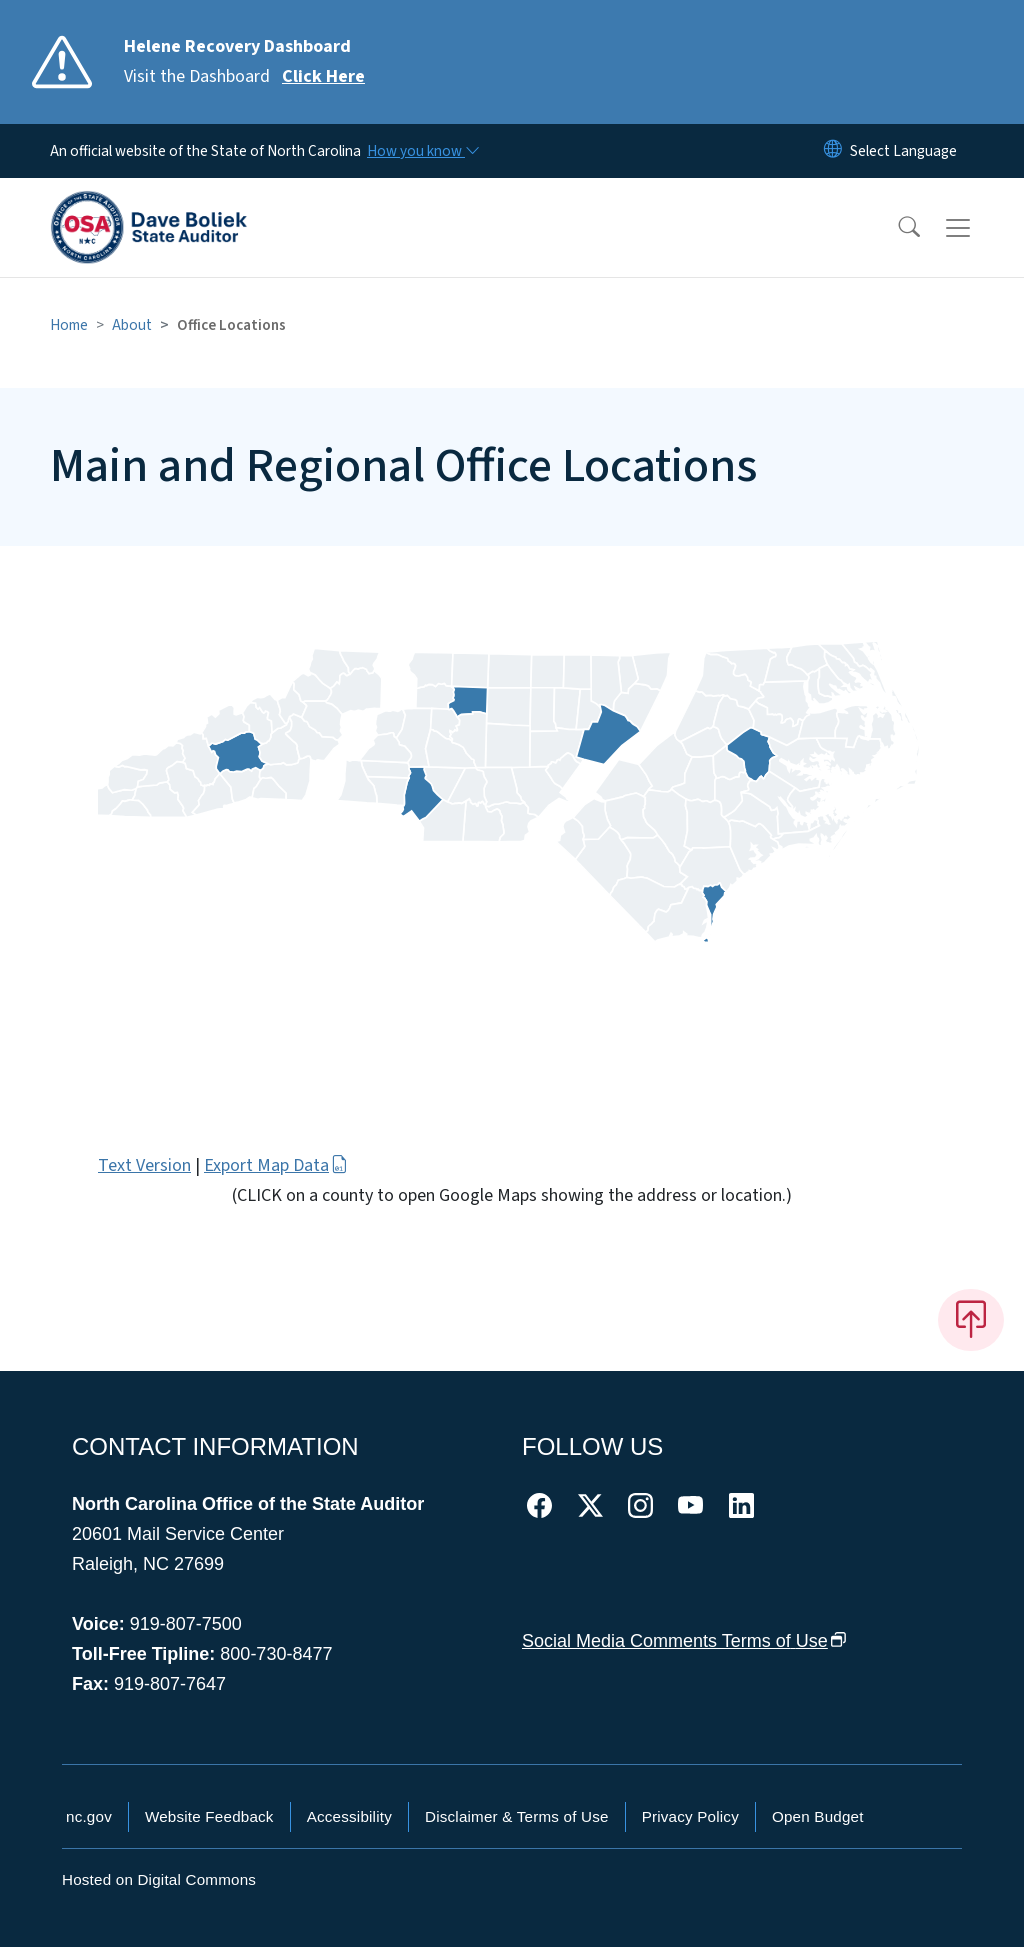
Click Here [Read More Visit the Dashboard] (323, 76)
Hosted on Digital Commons (159, 1879)
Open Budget (818, 1816)
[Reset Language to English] (833, 151)
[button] (896, 228)
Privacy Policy (690, 1816)
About (132, 325)
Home (69, 325)
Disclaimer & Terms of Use (517, 1816)
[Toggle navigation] (977, 228)
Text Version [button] (144, 1165)
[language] (903, 151)
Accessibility (349, 1816)
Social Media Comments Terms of (684, 1641)
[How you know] (422, 151)
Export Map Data (276, 1165)
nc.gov (89, 1816)
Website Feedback (209, 1816)
